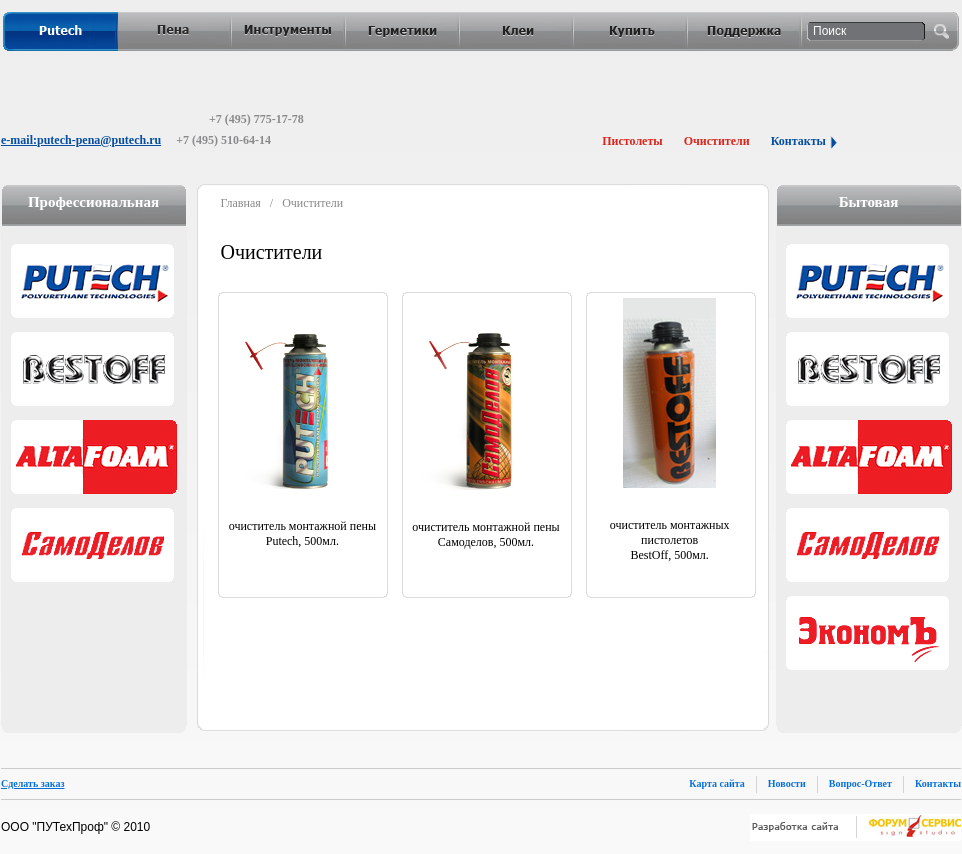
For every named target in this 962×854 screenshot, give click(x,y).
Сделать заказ (32, 783)
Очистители (717, 141)
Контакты (798, 141)
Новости (787, 783)
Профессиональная (93, 202)
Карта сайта (716, 783)
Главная (241, 203)
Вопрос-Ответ (860, 783)
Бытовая (869, 202)
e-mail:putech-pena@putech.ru (81, 140)
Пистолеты (632, 141)
